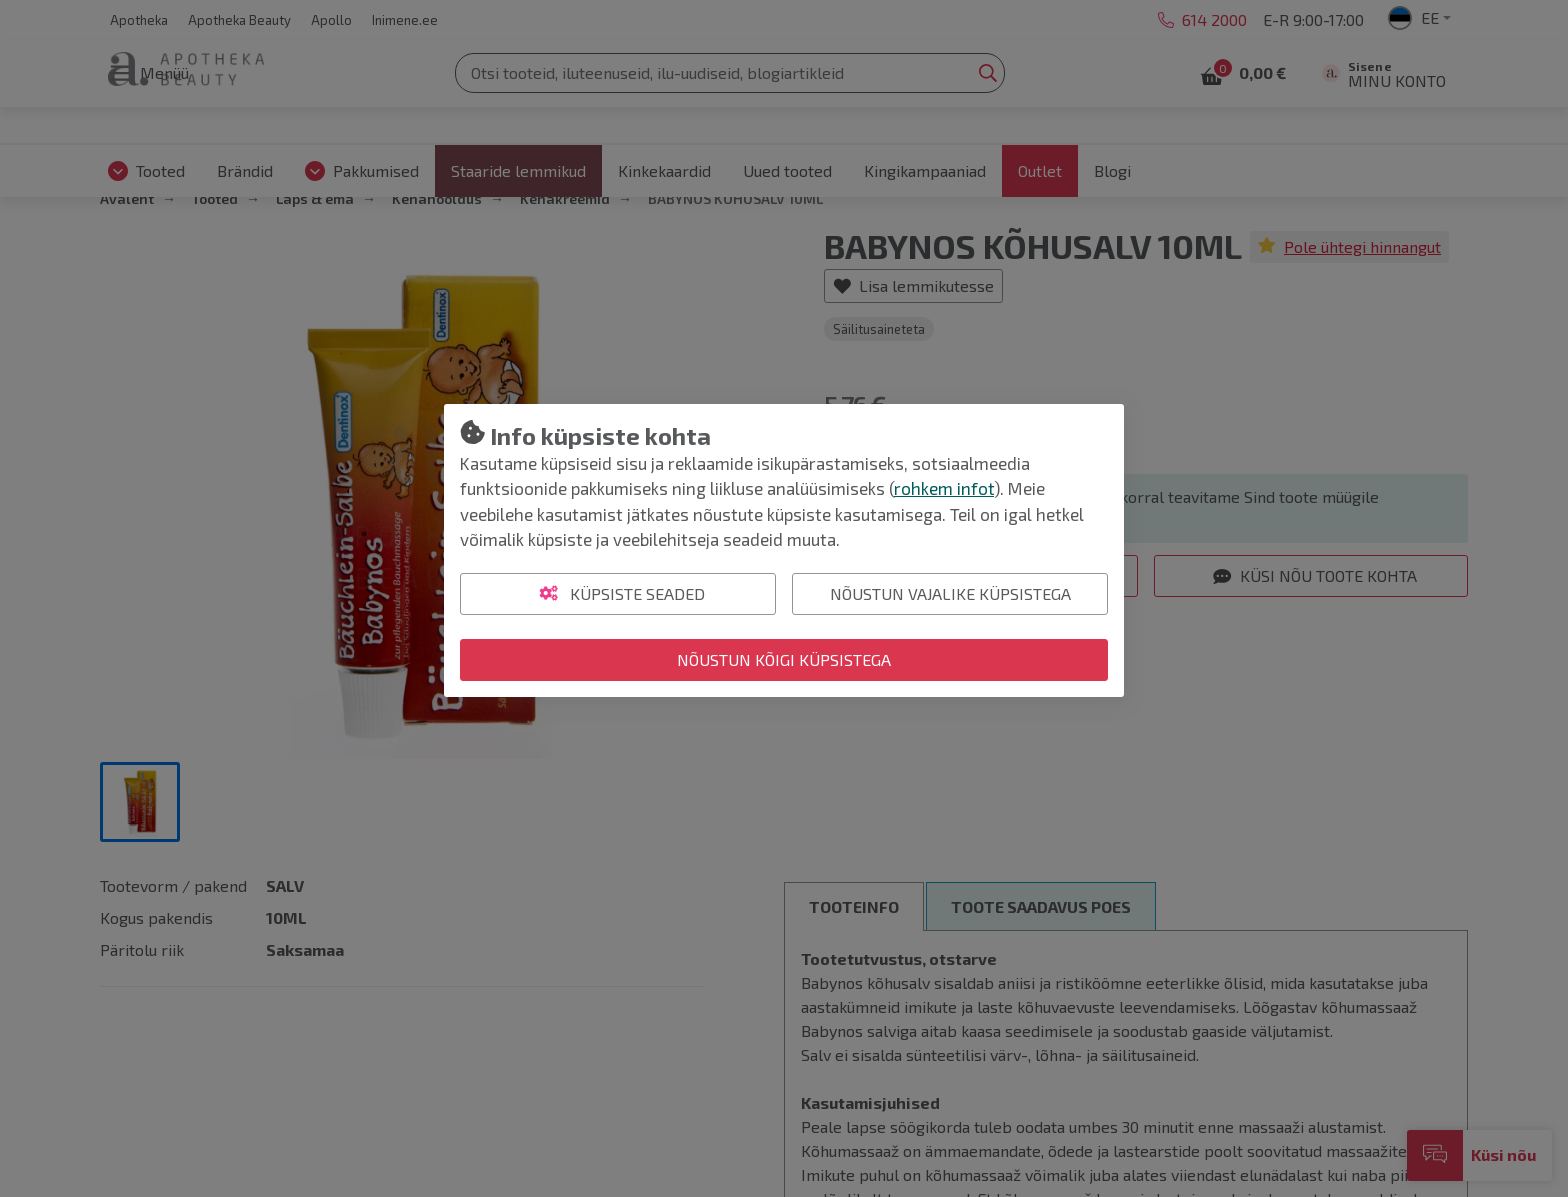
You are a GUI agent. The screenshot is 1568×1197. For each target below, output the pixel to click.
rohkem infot (944, 488)
